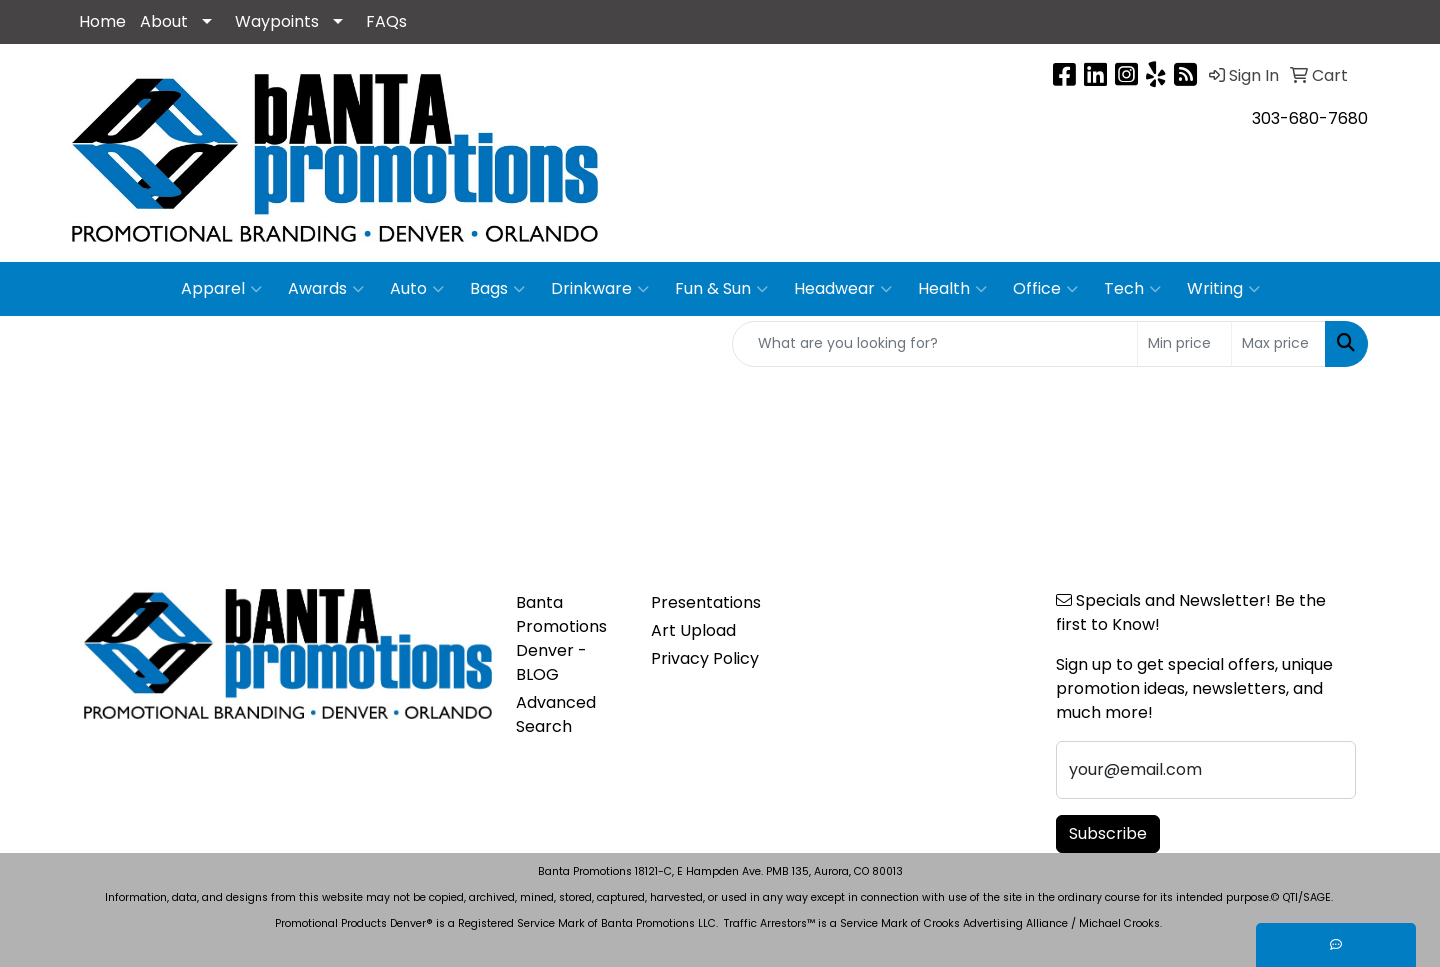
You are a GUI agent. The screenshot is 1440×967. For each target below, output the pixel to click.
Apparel (221, 289)
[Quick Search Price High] (1278, 344)
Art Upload (693, 630)
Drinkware (600, 289)
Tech (1132, 289)
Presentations (706, 602)
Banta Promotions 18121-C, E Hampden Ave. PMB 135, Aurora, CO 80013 (720, 871)
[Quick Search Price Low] (1184, 344)
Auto (417, 289)
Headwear (843, 289)
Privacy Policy (705, 658)
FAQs (386, 21)
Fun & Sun (721, 289)
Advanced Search (556, 714)
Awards (326, 289)
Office (1045, 289)
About (164, 21)
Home (102, 21)
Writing (1223, 289)
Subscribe (1108, 833)
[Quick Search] (935, 344)
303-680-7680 (1310, 118)
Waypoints (277, 21)
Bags (497, 289)
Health (952, 289)
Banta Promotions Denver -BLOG (561, 638)
